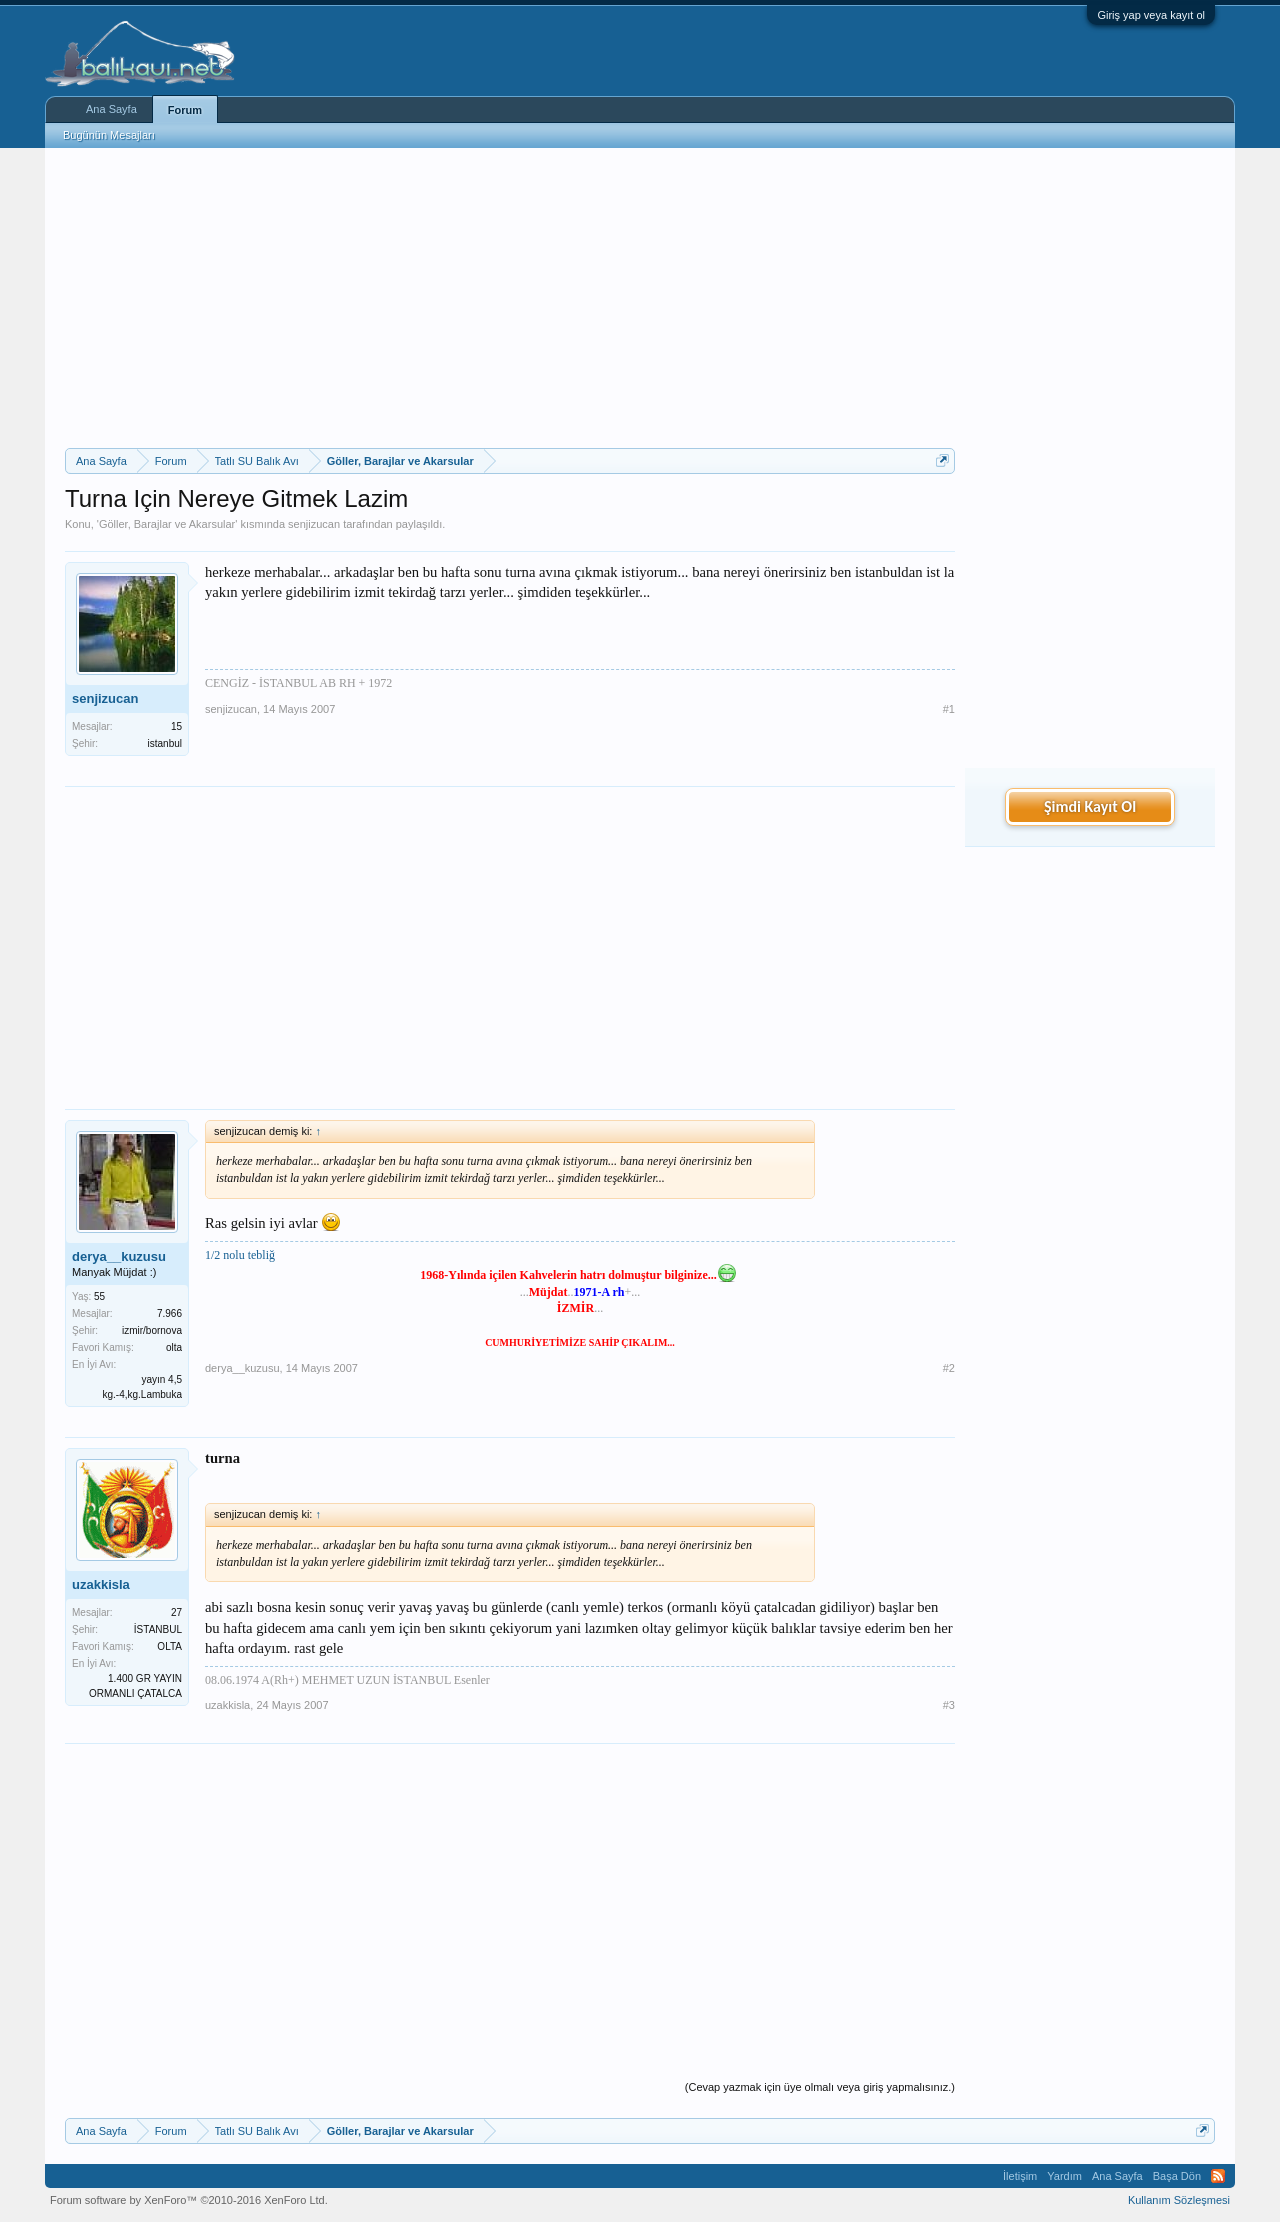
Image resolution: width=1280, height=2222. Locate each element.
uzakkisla (101, 1584)
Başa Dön (1177, 2176)
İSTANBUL (158, 1629)
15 (176, 726)
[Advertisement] (510, 298)
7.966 (169, 1313)
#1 (949, 709)
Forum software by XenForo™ (189, 2200)
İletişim (1020, 2176)
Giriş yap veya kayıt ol (1151, 15)
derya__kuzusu (119, 1256)
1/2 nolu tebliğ (240, 1255)
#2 (949, 1368)
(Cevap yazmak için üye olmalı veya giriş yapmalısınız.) (820, 2087)
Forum (185, 110)
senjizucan (314, 524)
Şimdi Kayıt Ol (1090, 806)
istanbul (165, 743)
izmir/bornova (152, 1330)
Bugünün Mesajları (109, 135)
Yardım (1064, 2176)
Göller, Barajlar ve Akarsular (167, 524)
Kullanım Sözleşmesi (1179, 2200)
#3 (949, 1705)
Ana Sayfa (111, 109)
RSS (1218, 2176)
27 (176, 1612)
